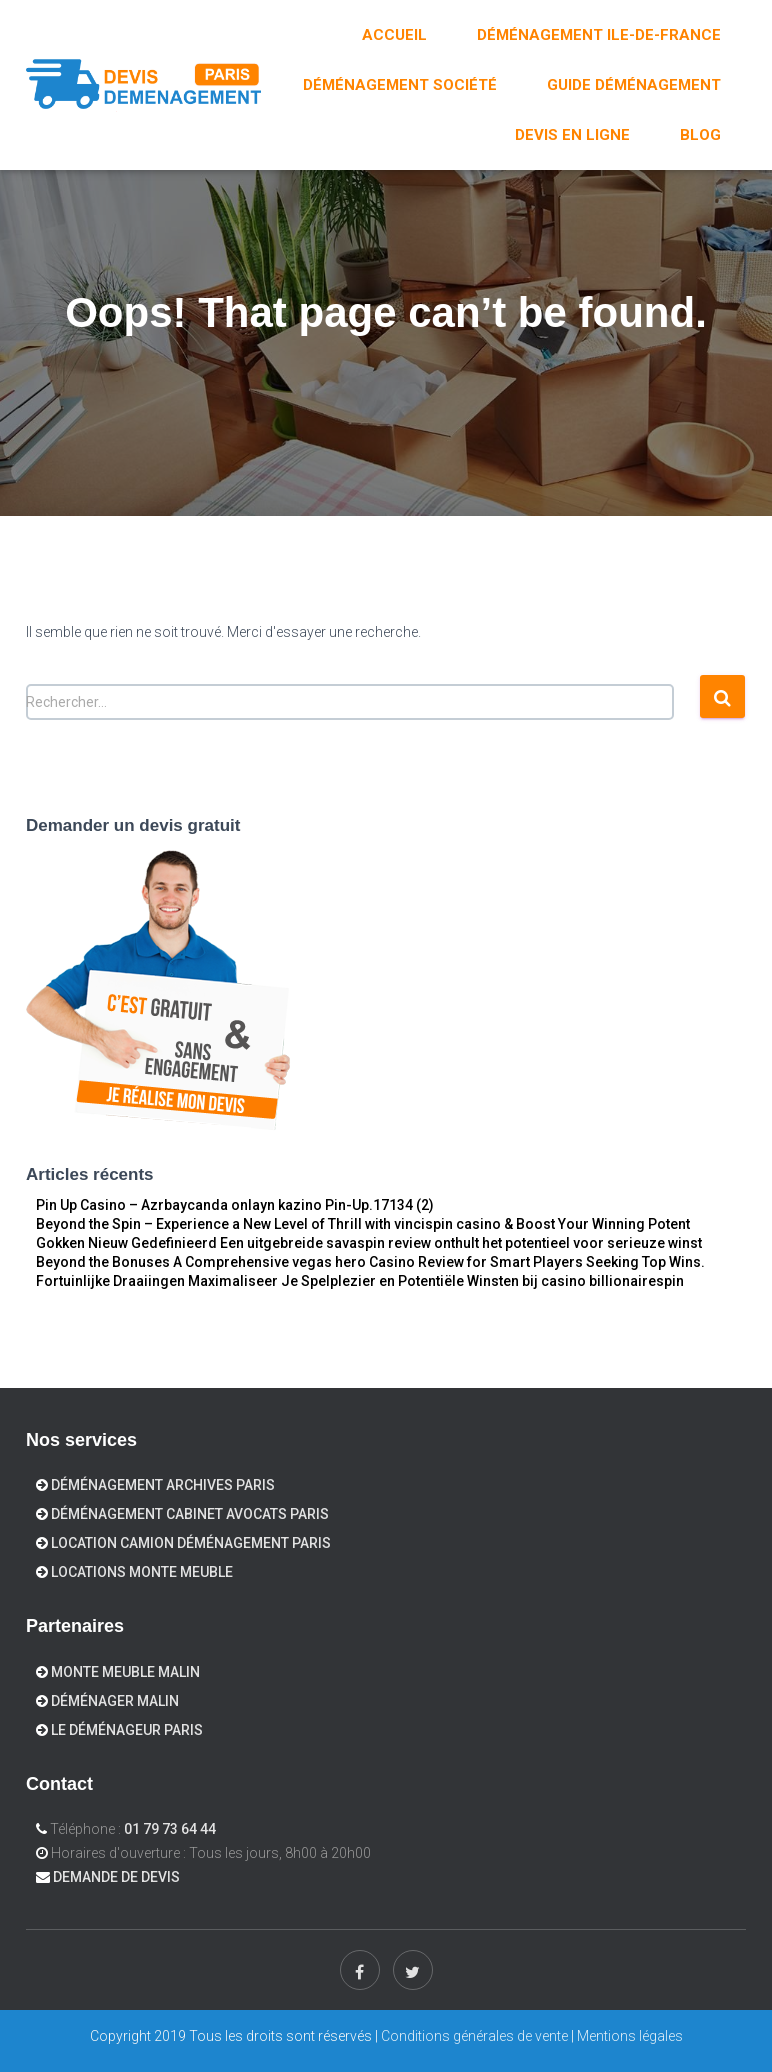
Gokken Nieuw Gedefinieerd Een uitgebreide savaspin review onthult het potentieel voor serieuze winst (369, 1243)
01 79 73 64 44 (170, 1829)
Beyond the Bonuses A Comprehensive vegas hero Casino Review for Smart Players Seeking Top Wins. (370, 1262)
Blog (700, 135)
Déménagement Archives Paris (163, 1485)
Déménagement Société (400, 85)
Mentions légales (630, 2036)
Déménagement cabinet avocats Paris (190, 1514)
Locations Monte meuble (142, 1572)
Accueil (394, 35)
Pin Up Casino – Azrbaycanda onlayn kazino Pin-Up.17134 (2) (235, 1205)
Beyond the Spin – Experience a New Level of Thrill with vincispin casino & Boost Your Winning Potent (363, 1224)
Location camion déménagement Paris (191, 1543)
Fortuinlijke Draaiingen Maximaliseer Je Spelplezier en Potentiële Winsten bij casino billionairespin (360, 1281)
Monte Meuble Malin (125, 1672)
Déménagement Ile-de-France (599, 35)
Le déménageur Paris (127, 1730)
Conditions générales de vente (474, 2036)
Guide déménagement (634, 85)
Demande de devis (116, 1877)
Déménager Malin (115, 1701)
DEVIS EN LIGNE (572, 135)
